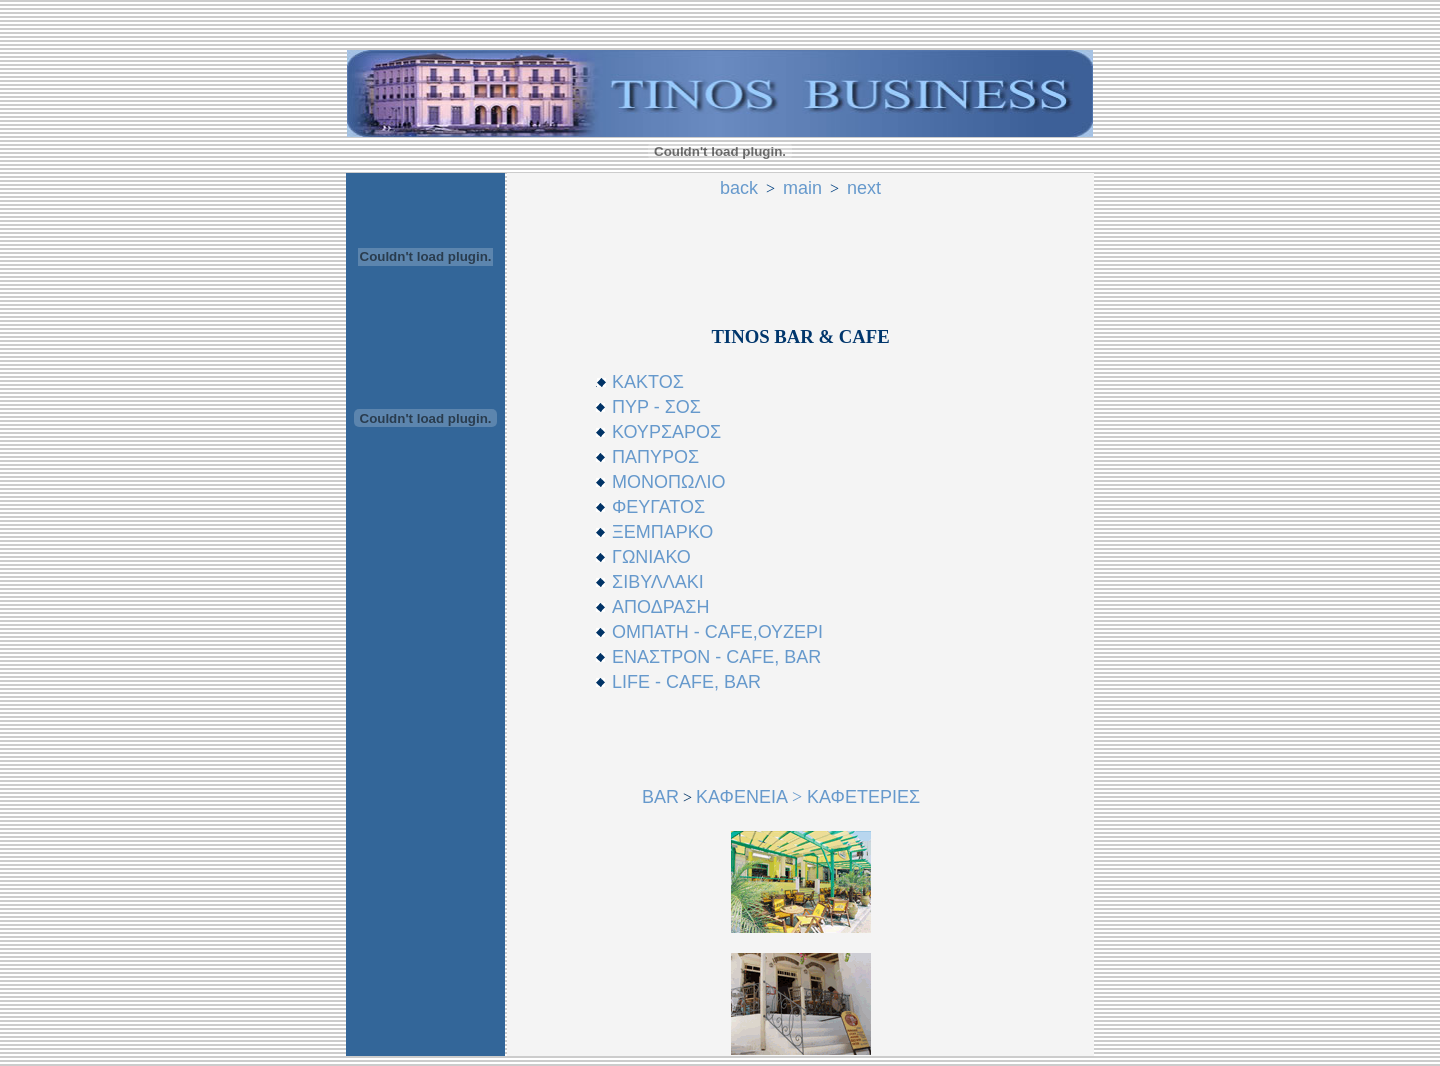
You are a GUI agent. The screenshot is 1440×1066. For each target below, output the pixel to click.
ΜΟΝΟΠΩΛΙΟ (668, 482)
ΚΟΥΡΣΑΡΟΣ (666, 432)
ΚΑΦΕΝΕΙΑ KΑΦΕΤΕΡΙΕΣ (808, 797)
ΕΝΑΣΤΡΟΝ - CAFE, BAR (716, 657)
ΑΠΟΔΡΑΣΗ (660, 607)
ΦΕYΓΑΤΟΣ (658, 507)
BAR (660, 797)
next (864, 188)
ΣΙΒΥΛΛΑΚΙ (658, 582)
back (739, 188)
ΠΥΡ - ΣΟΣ (656, 407)
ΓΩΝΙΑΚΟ (651, 557)
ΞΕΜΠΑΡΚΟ (662, 532)
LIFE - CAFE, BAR (686, 682)
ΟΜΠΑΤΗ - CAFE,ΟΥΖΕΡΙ (717, 632)
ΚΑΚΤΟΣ (648, 382)
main (802, 188)
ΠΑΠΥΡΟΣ (655, 457)
